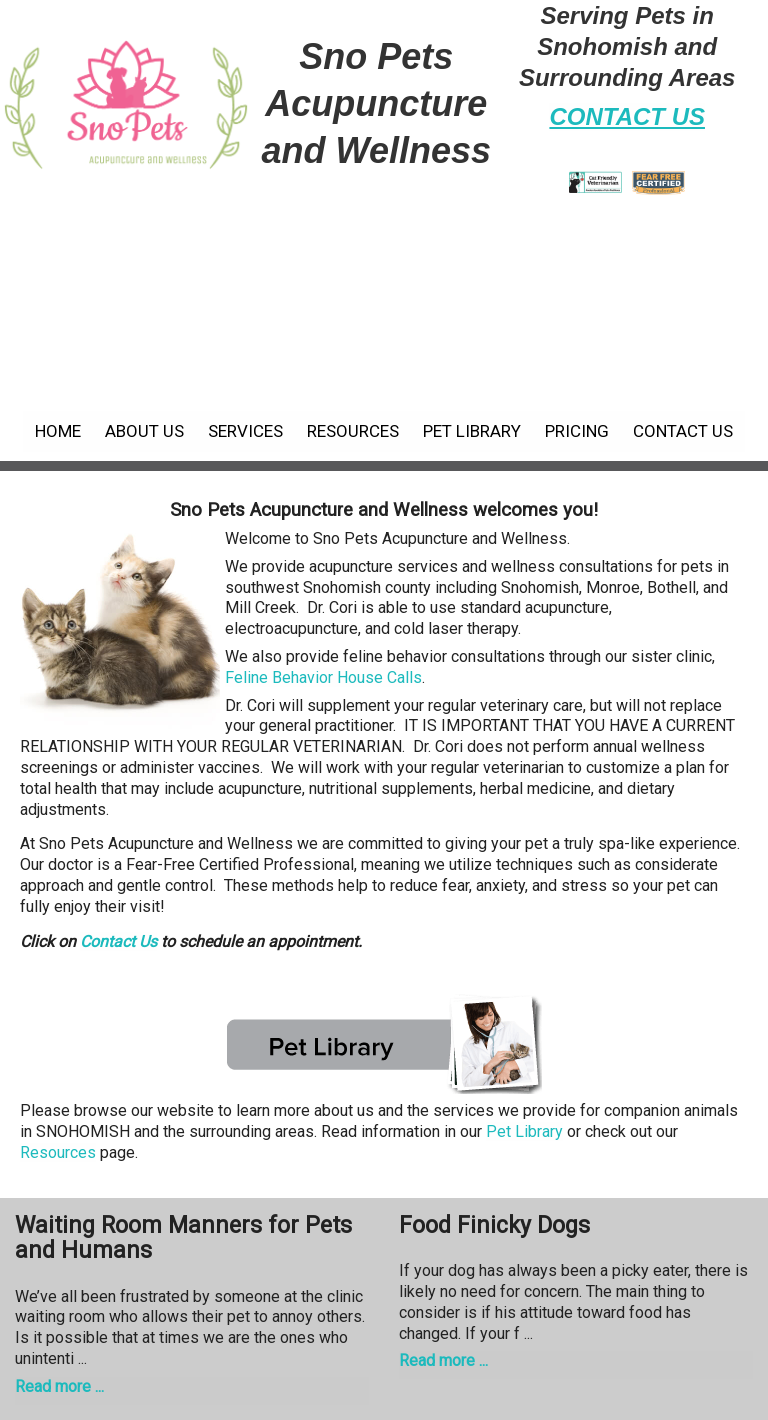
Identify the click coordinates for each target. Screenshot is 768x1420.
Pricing (577, 431)
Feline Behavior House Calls (323, 677)
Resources (353, 431)
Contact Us (683, 431)
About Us (144, 431)
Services (245, 431)
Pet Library (472, 431)
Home (58, 431)
